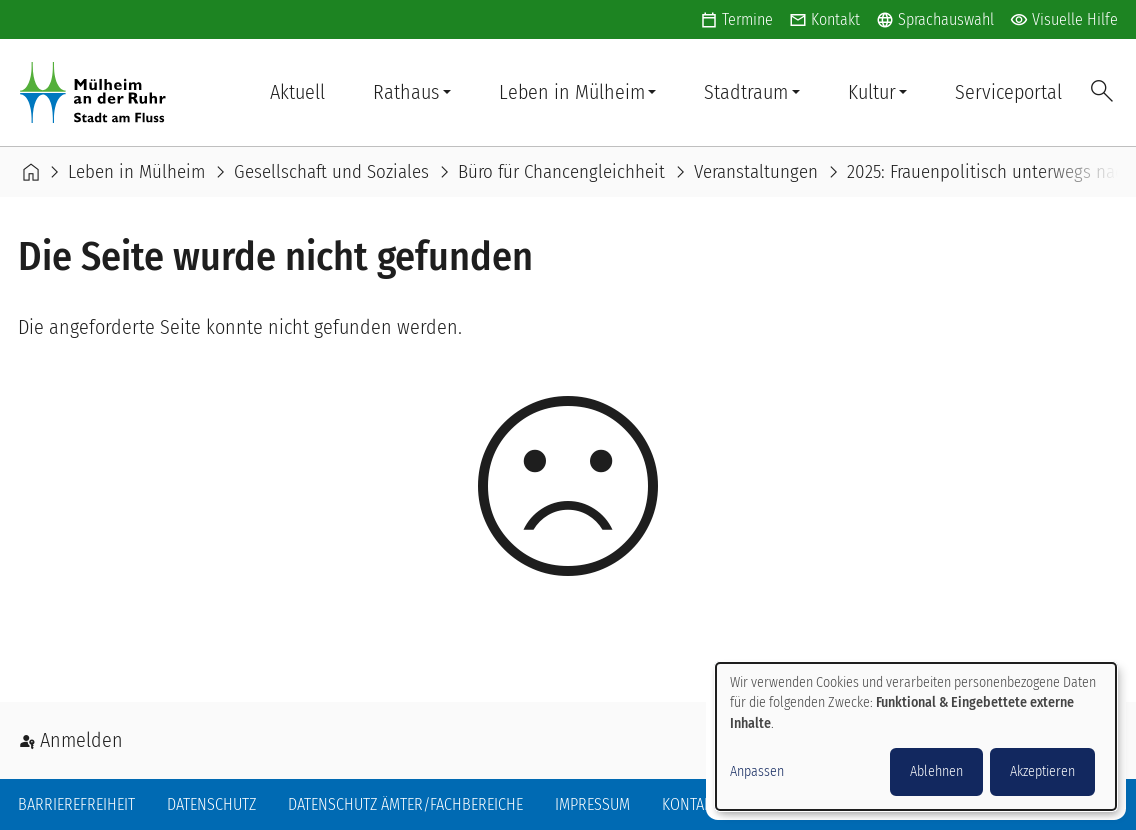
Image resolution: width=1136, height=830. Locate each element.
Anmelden (81, 740)
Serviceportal (1008, 92)
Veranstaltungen (756, 172)
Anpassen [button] (757, 771)
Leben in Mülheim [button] (572, 92)
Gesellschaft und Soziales (331, 172)
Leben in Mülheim (136, 172)
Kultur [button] (872, 92)
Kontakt (835, 19)
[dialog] (916, 736)
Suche (1102, 92)
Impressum (592, 804)
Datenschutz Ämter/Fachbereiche (405, 804)
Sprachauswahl (935, 20)
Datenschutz (211, 804)
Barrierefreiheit (76, 804)
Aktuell (297, 92)
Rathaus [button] (406, 92)
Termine (747, 19)
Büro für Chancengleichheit (561, 172)
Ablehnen (936, 771)
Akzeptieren (1042, 771)
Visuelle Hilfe (1064, 20)
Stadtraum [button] (746, 92)
